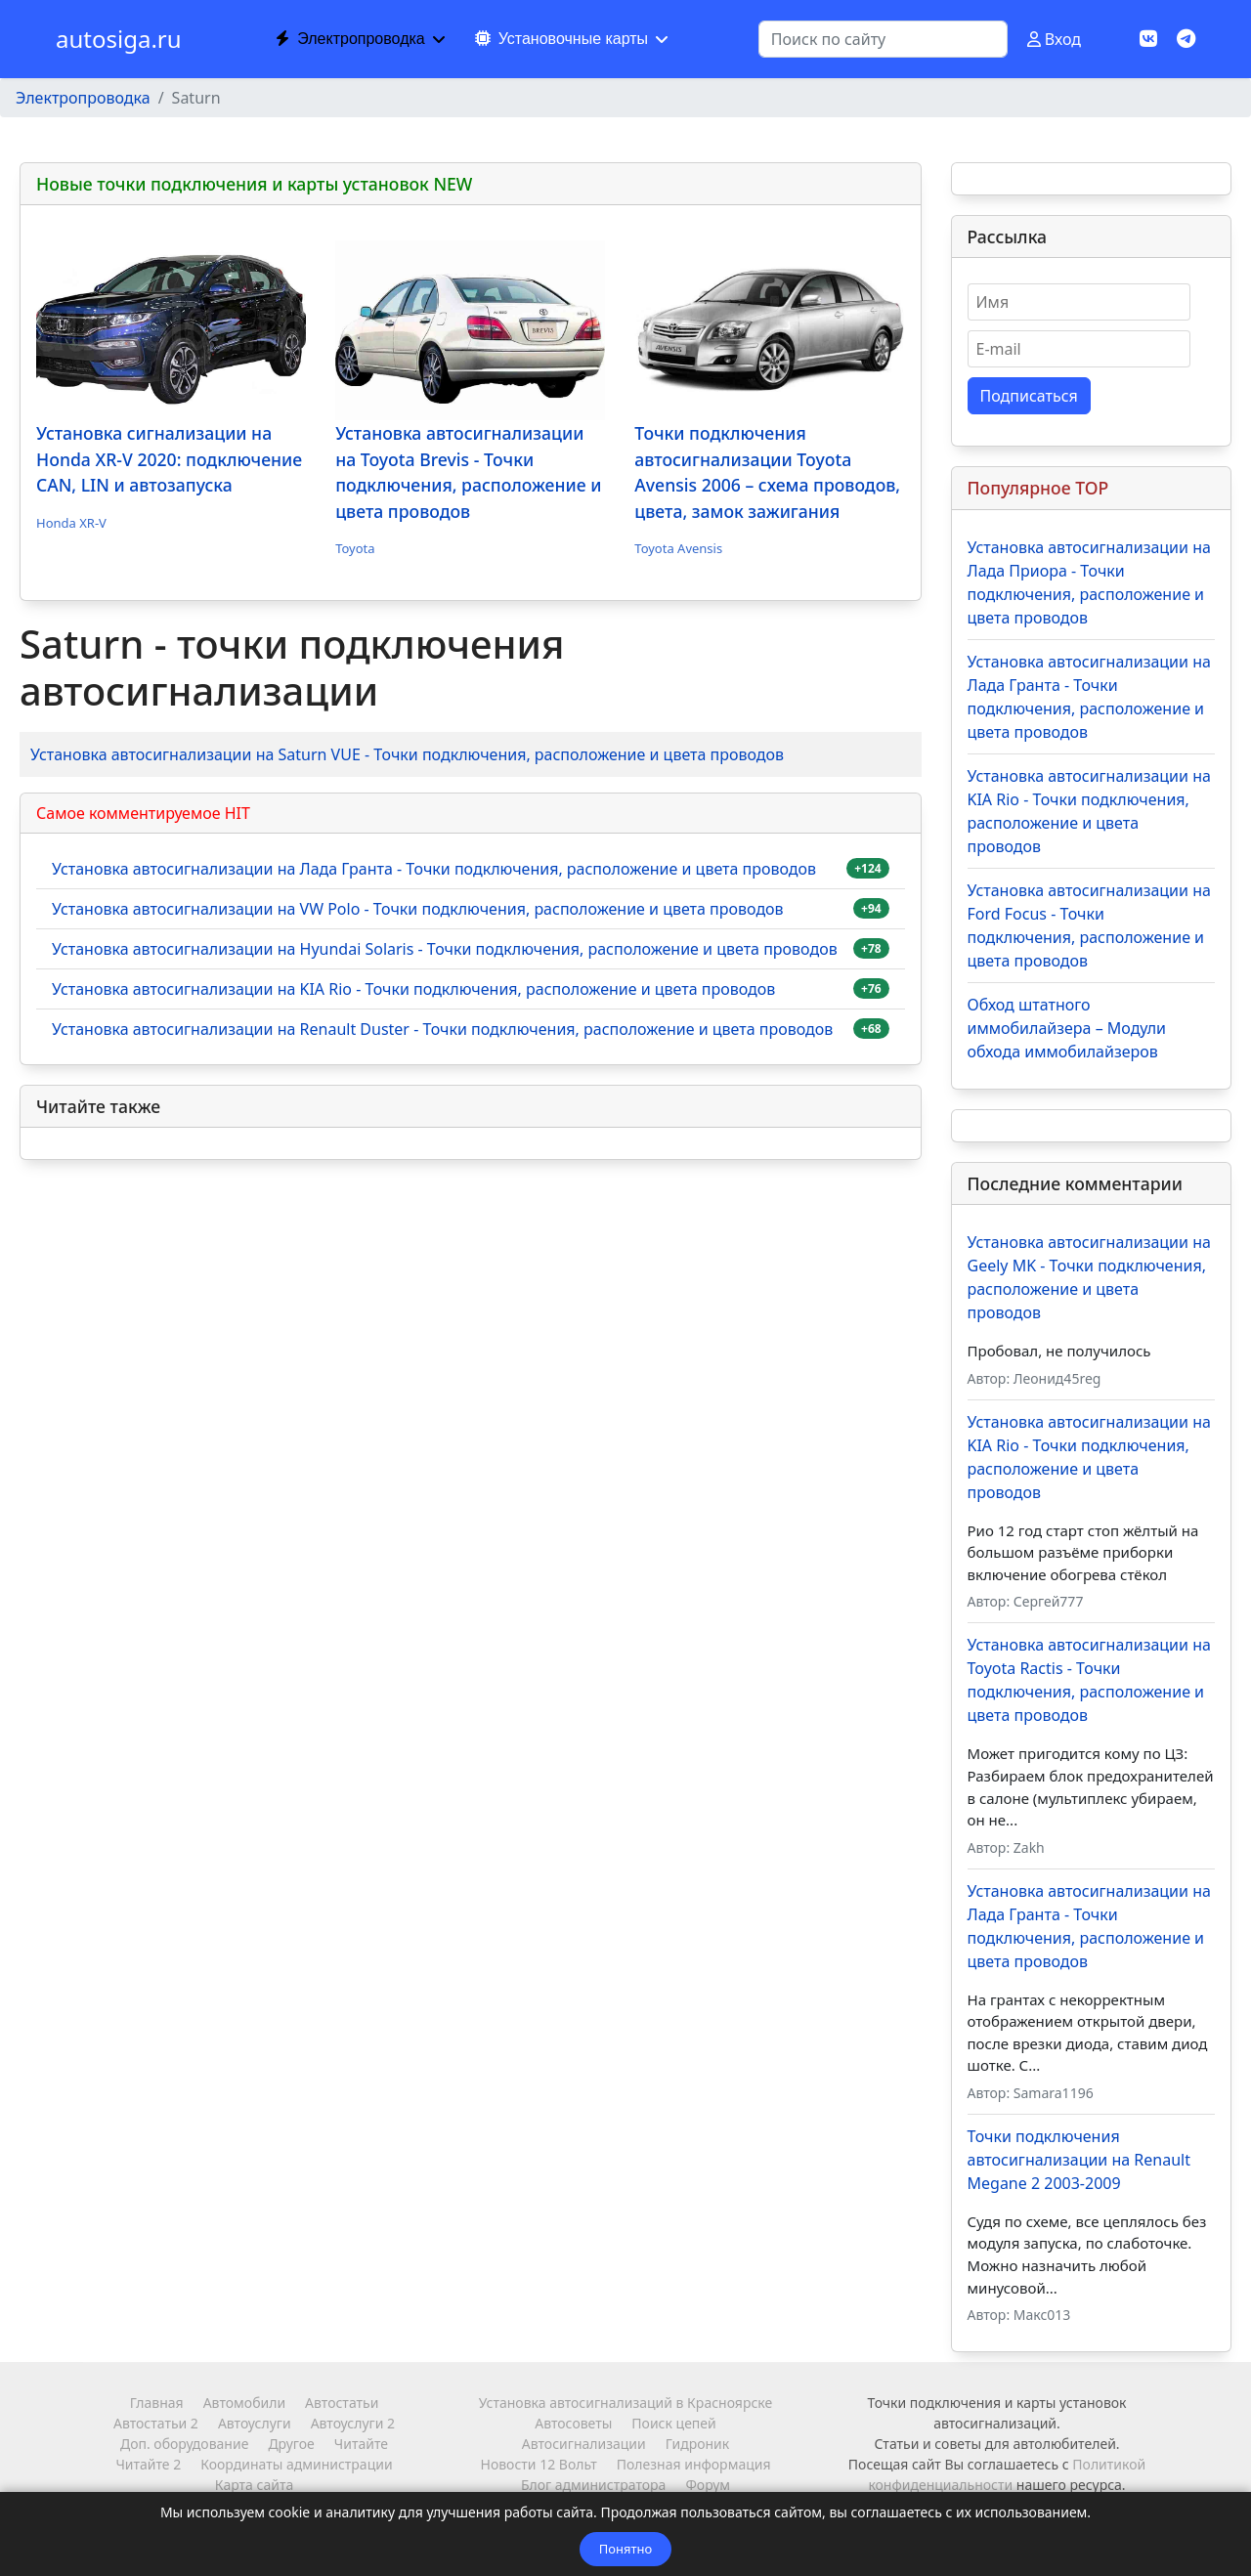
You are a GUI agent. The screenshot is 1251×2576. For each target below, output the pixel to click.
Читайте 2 (148, 2464)
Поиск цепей (673, 2423)
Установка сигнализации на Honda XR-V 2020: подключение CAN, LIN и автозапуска (169, 458)
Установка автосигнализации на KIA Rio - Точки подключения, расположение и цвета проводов (413, 989)
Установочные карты (561, 38)
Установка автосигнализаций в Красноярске (625, 2402)
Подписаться (1029, 396)
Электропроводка (350, 38)
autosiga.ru (119, 39)
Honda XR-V (71, 523)
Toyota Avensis (678, 548)
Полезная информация (694, 2464)
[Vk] (1148, 38)
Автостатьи (341, 2402)
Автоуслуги (254, 2423)
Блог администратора (593, 2484)
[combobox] (883, 39)
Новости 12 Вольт (538, 2464)
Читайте (361, 2443)
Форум (707, 2484)
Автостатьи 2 (155, 2423)
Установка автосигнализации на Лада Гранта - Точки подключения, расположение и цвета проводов (434, 869)
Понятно (625, 2548)
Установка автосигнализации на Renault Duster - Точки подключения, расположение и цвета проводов (442, 1029)
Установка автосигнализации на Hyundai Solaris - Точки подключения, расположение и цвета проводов (445, 949)
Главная (157, 2402)
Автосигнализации (584, 2443)
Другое (291, 2443)
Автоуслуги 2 (353, 2423)
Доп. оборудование (184, 2443)
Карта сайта (254, 2484)
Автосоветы (573, 2423)
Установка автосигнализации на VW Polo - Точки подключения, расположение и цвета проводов (418, 909)
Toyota (354, 548)
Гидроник (697, 2443)
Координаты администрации (296, 2464)
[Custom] (1186, 38)
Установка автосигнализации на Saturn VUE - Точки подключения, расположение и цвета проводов (407, 754)
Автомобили (244, 2402)
